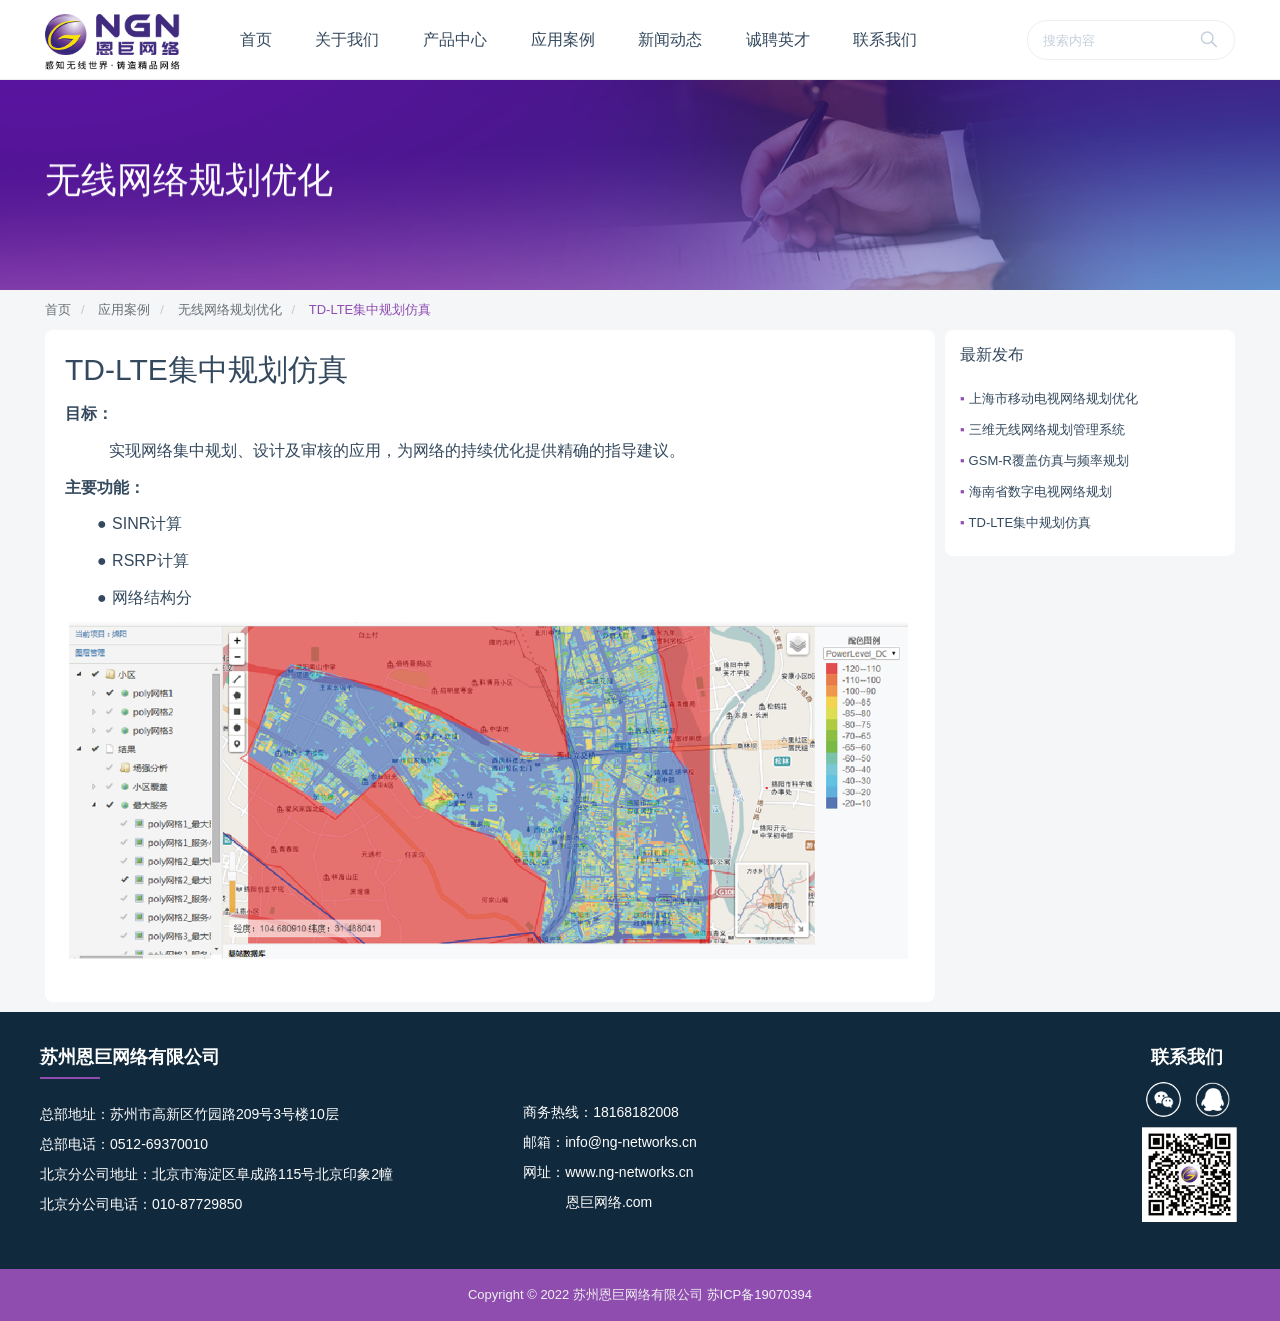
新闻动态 (670, 39)
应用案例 (563, 39)
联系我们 (885, 39)
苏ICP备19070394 (760, 1294)
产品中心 (455, 39)
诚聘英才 (778, 39)
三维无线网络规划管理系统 (1047, 429)
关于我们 (347, 39)
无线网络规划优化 (230, 309)
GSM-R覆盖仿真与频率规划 (1049, 460)
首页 (256, 39)
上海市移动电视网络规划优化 (1053, 398)
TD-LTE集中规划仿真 (370, 309)
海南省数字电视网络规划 (1040, 491)
